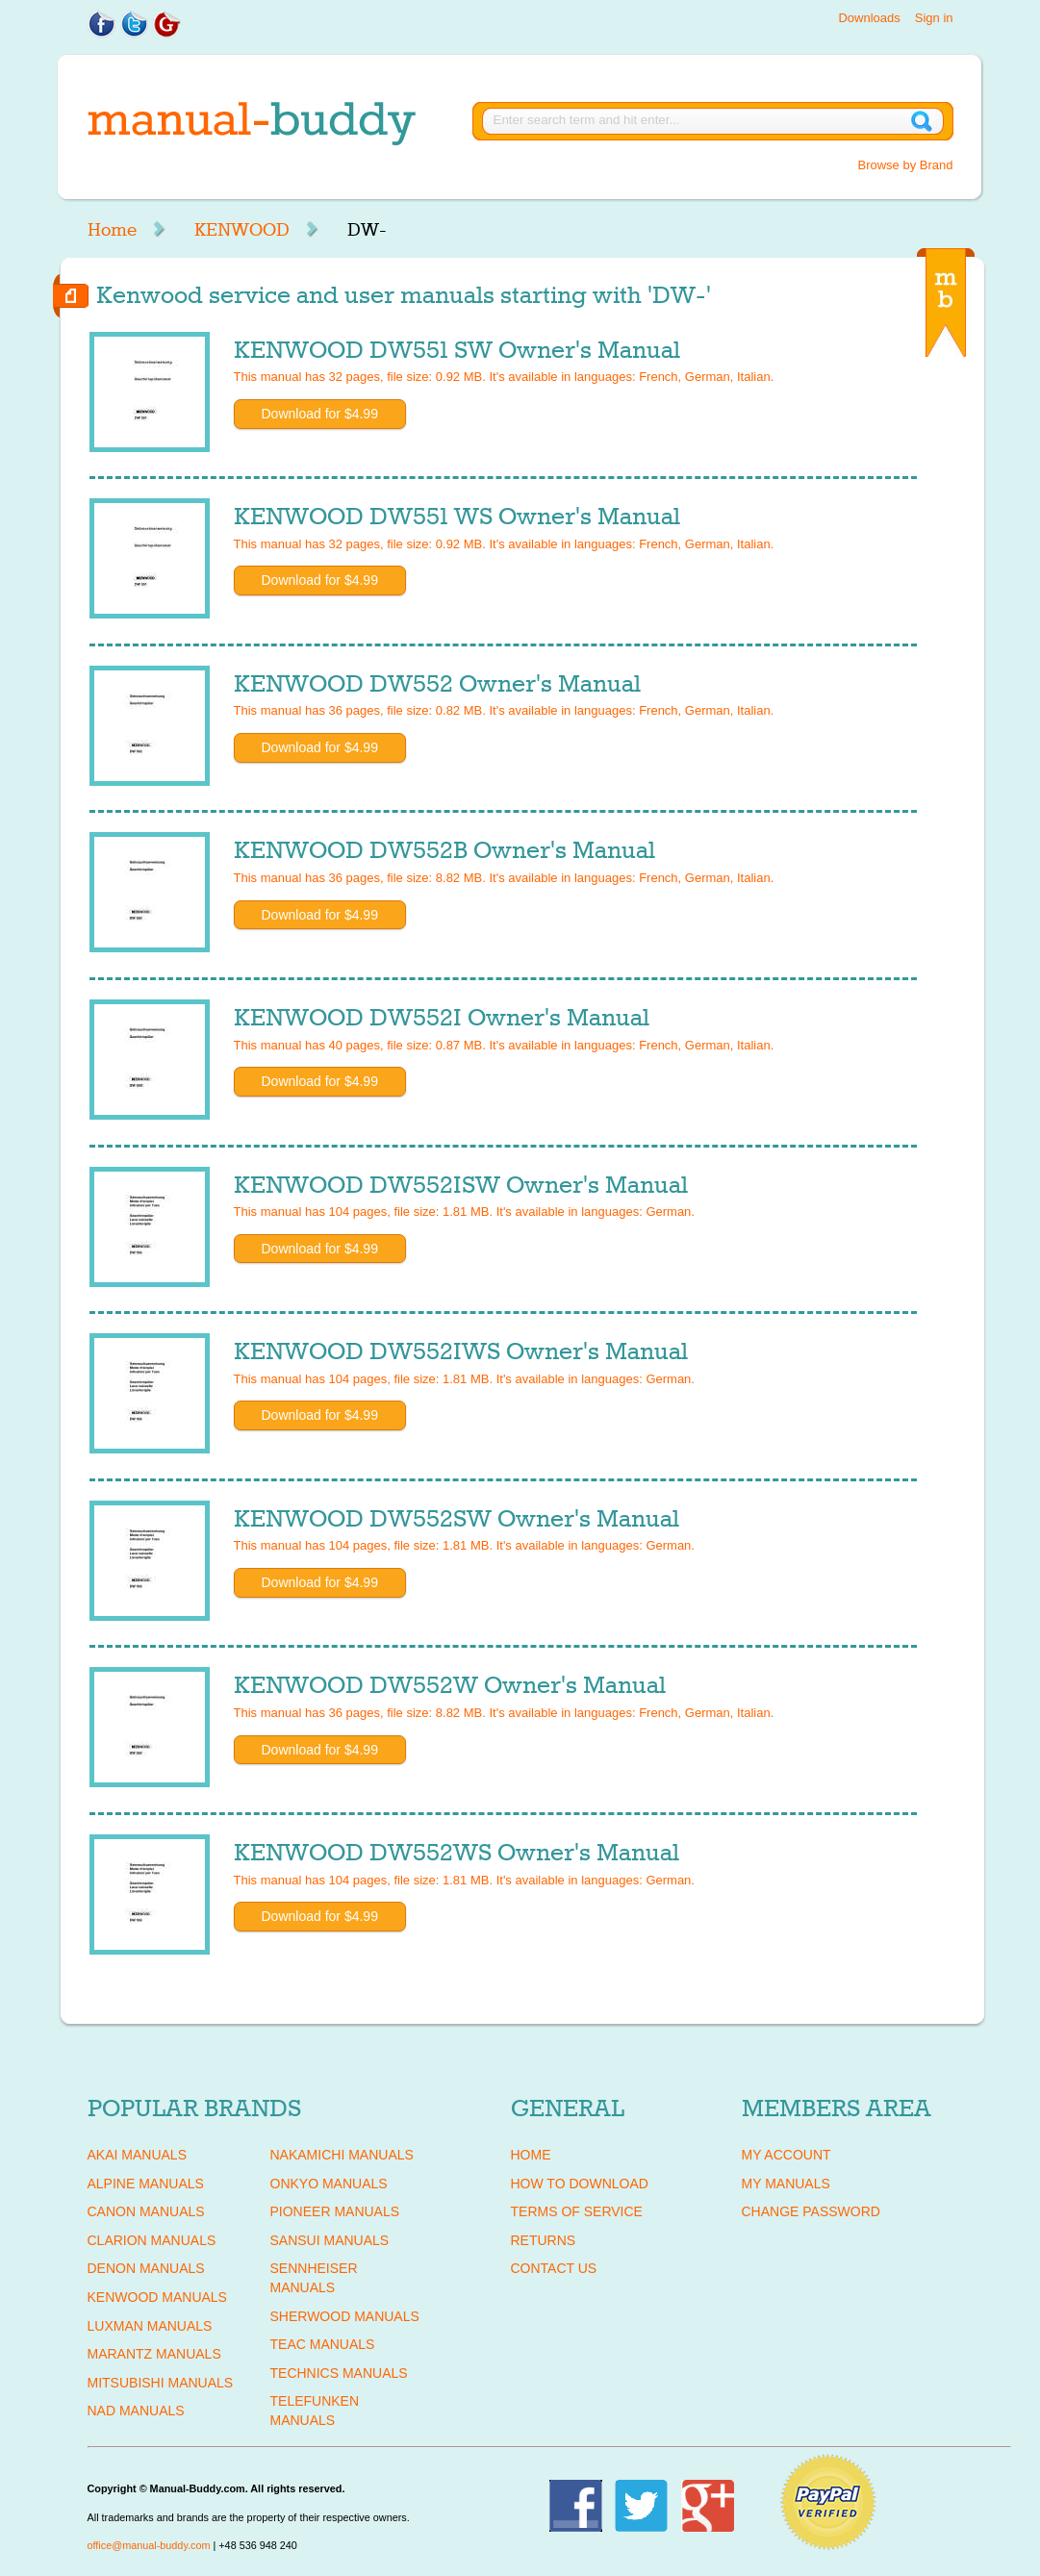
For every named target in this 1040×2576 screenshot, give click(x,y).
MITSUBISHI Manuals (161, 2382)
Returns (543, 2240)
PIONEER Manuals (335, 2211)
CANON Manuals (146, 2211)
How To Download (579, 2183)
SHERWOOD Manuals (344, 2316)
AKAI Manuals (137, 2154)
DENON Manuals (146, 2268)
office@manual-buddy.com (149, 2545)
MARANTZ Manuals (154, 2353)
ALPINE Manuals (146, 2183)
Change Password (811, 2211)
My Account (786, 2154)
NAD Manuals (136, 2410)
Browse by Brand (905, 165)
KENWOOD (242, 230)
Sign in (934, 18)
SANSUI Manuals (330, 2240)
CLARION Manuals (152, 2240)
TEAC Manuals (322, 2344)
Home (112, 230)
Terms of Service (577, 2211)
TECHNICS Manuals (339, 2373)
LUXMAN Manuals (150, 2326)
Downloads (869, 18)
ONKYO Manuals (329, 2183)
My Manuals (786, 2183)
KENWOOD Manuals (157, 2297)
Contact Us (554, 2268)
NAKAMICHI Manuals (342, 2154)
